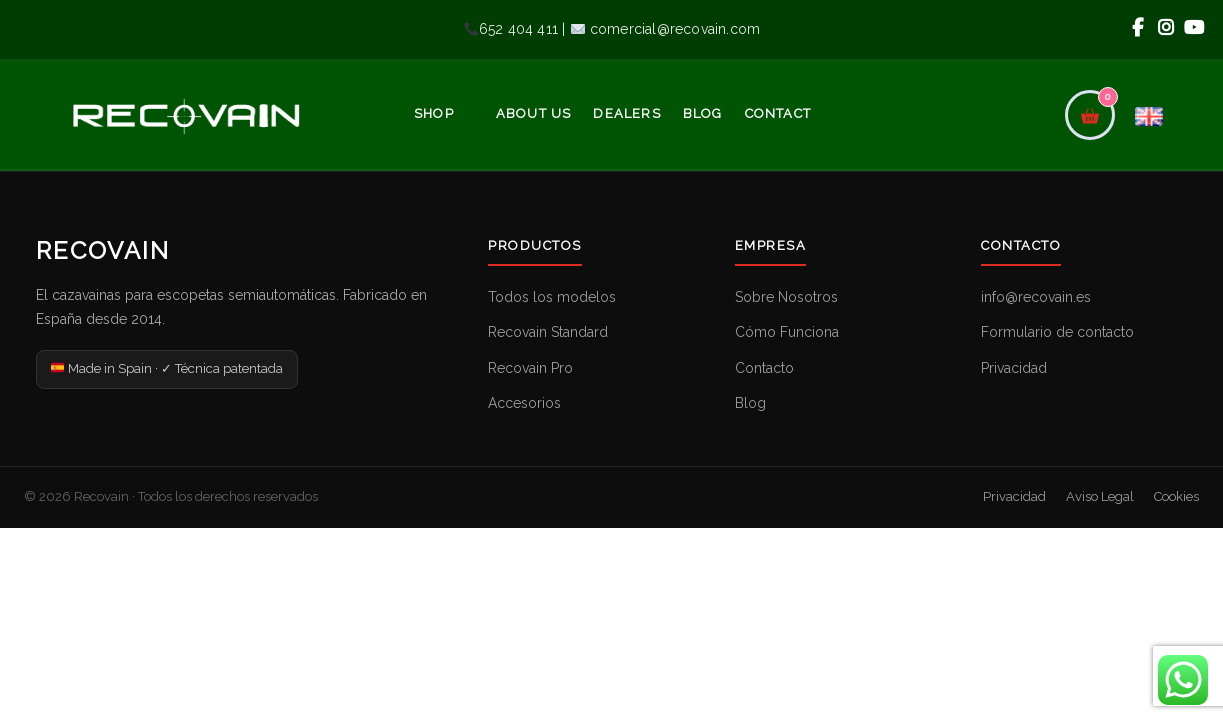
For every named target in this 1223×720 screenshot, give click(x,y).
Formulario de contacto (1057, 332)
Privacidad (1014, 368)
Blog (703, 113)
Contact (778, 113)
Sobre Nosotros (786, 297)
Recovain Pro (530, 368)
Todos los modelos (552, 297)
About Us (534, 113)
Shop (434, 113)
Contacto (764, 368)
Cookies (1176, 496)
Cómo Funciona (787, 332)
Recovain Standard (548, 332)
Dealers (626, 113)
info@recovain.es (1036, 297)
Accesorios (524, 403)
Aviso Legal (1100, 496)
